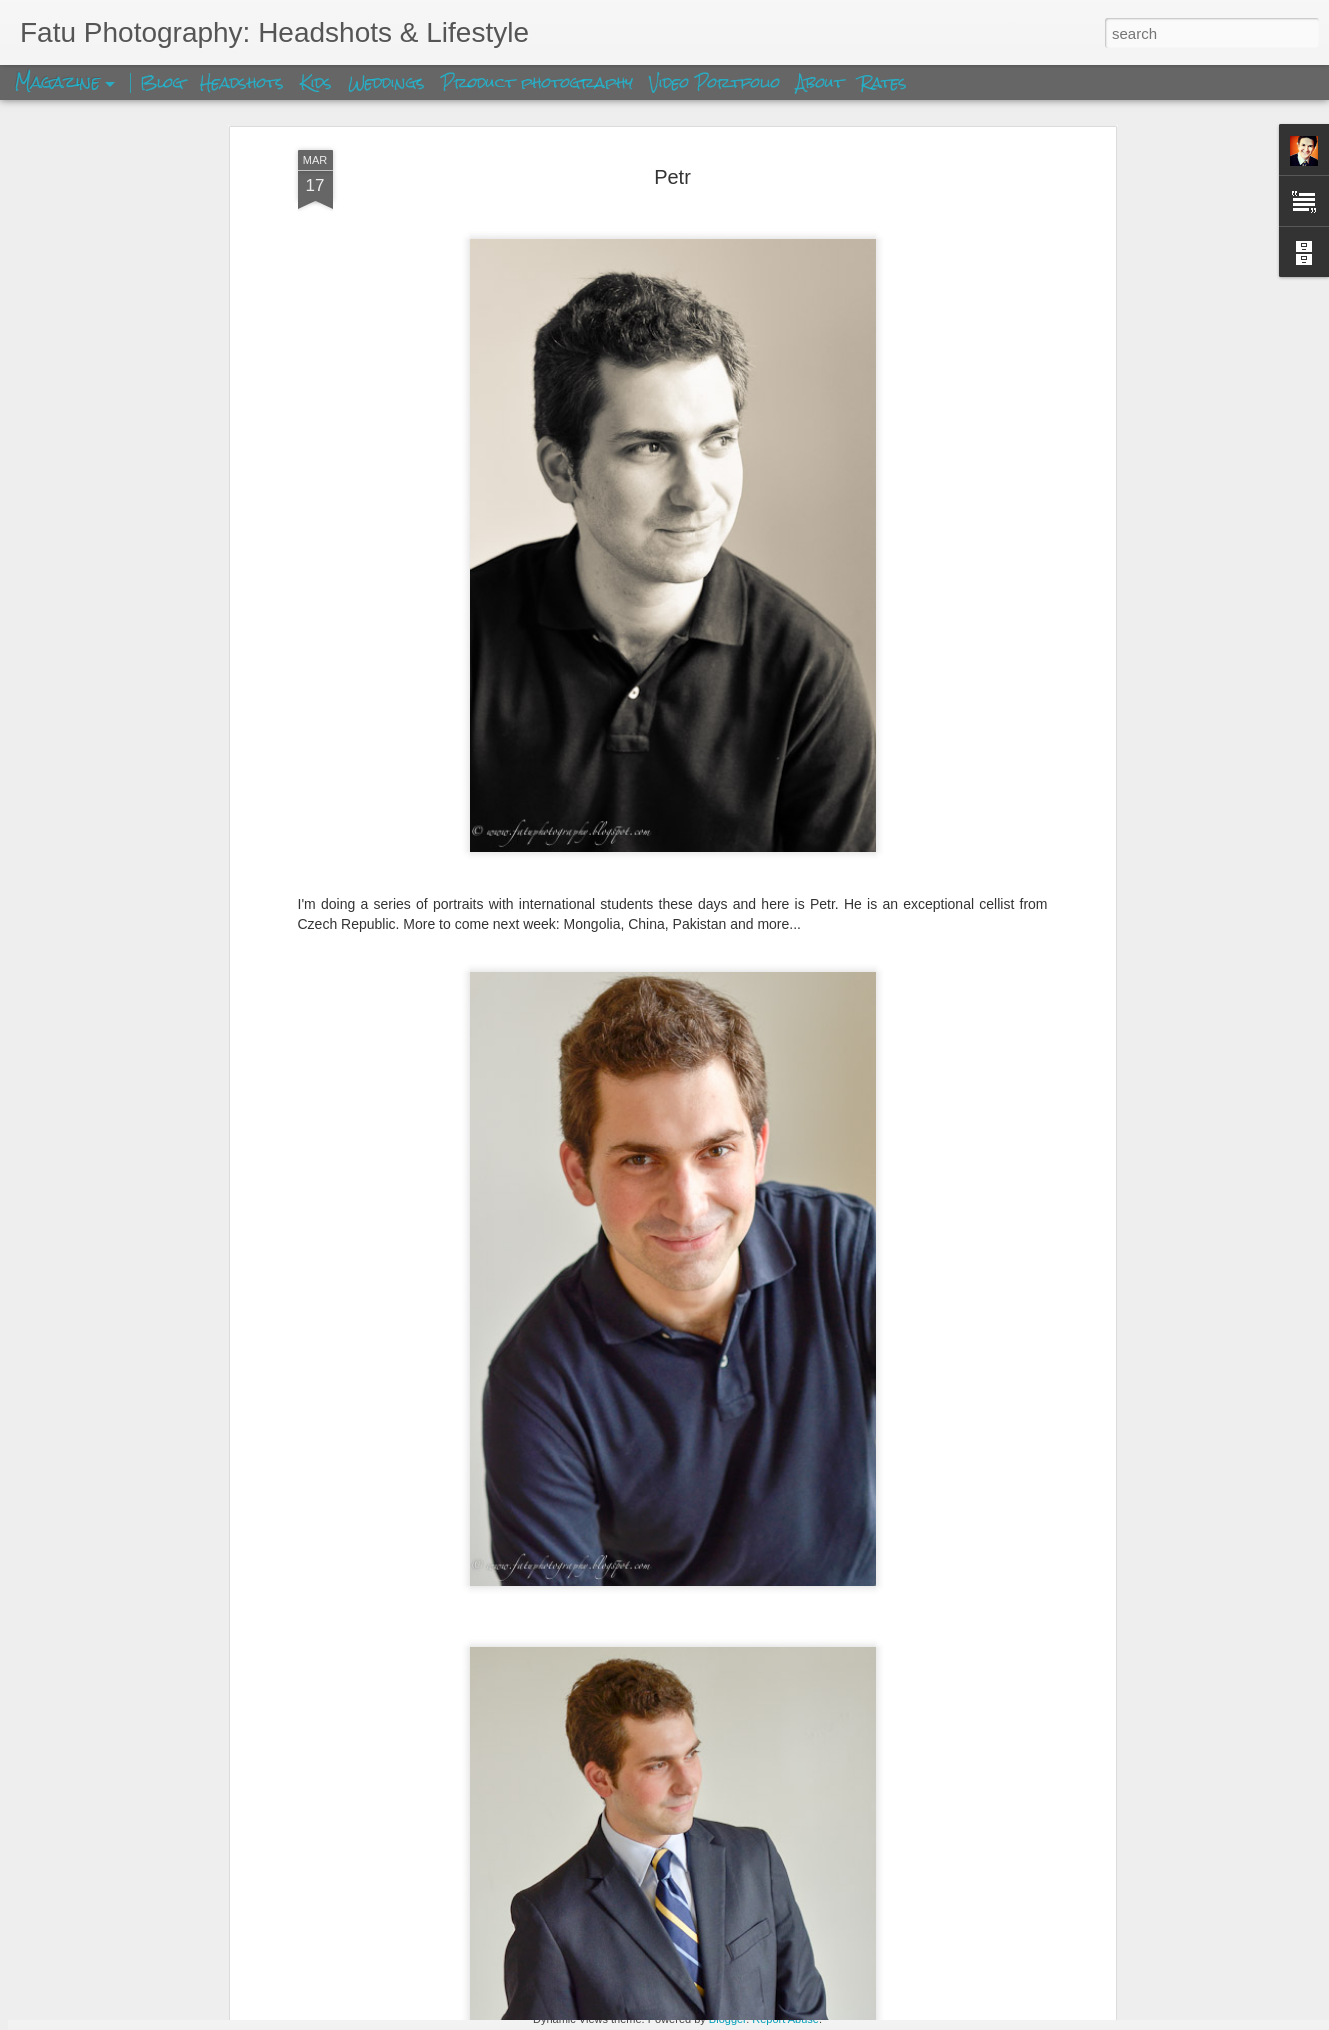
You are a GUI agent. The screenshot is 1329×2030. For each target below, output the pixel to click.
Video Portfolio (717, 82)
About (823, 82)
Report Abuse (785, 2019)
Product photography (537, 82)
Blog (162, 82)
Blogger (727, 2019)
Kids (316, 82)
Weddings (386, 82)
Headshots (242, 82)
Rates (883, 82)
